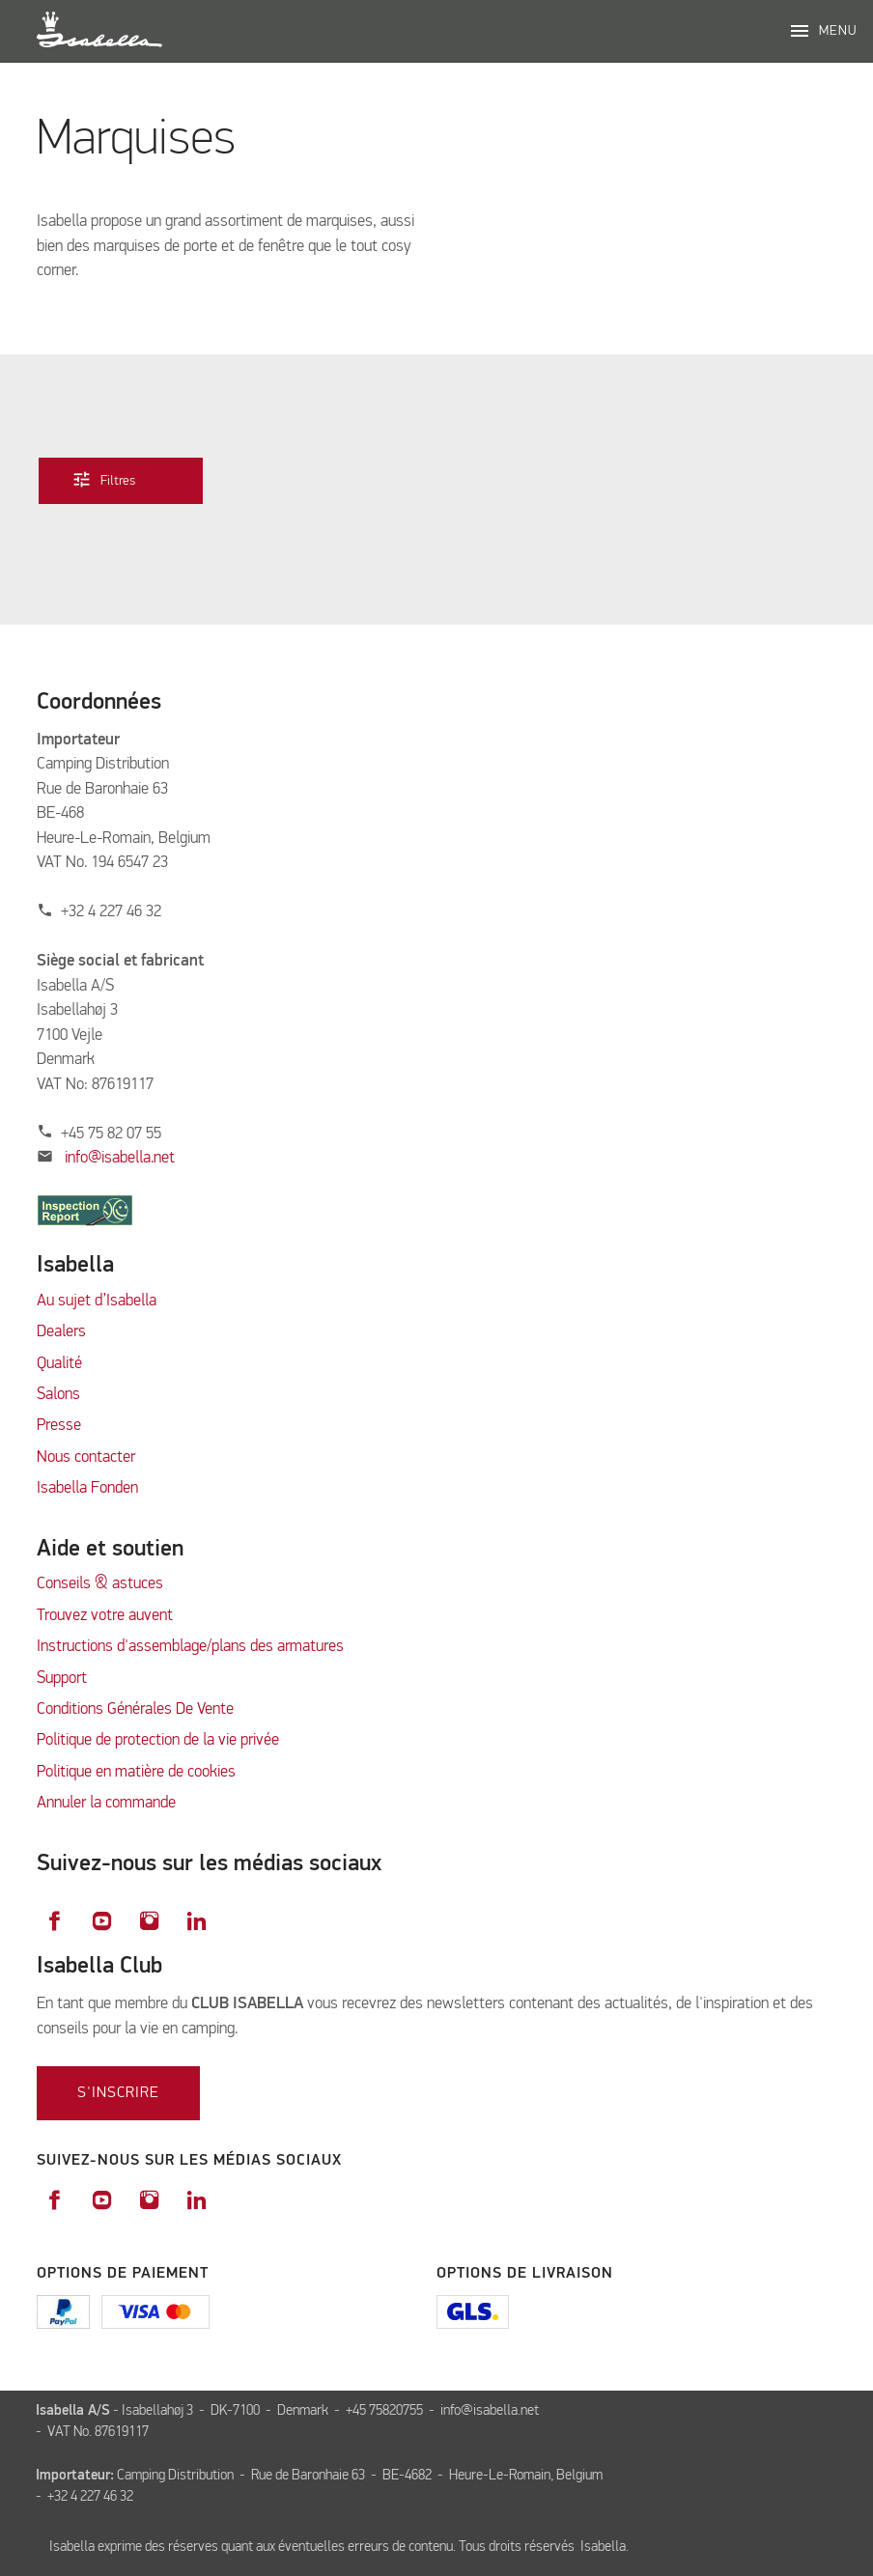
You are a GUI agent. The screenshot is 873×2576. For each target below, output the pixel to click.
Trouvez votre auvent (105, 1616)
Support (62, 1678)
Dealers (61, 1332)
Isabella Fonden (87, 1488)
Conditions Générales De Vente (135, 1709)
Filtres (118, 478)
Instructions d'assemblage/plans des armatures (190, 1646)
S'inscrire (118, 2093)
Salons (58, 1394)
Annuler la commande (106, 1803)
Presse (59, 1425)
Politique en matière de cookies (136, 1772)
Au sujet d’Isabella (96, 1301)
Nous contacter (86, 1457)
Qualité (59, 1364)
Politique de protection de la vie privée (158, 1740)
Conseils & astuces (100, 1584)
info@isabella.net (120, 1158)
